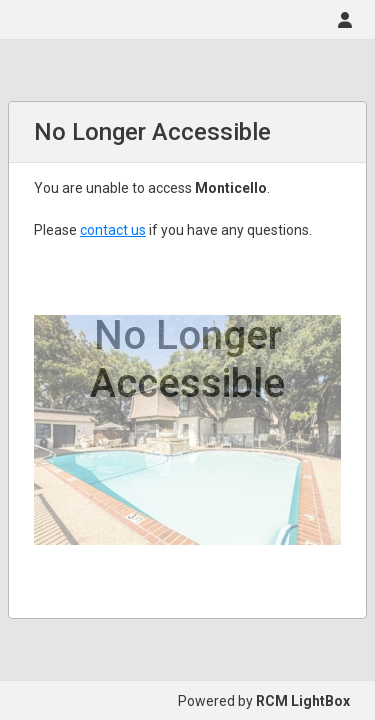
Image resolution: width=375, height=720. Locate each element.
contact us (113, 230)
